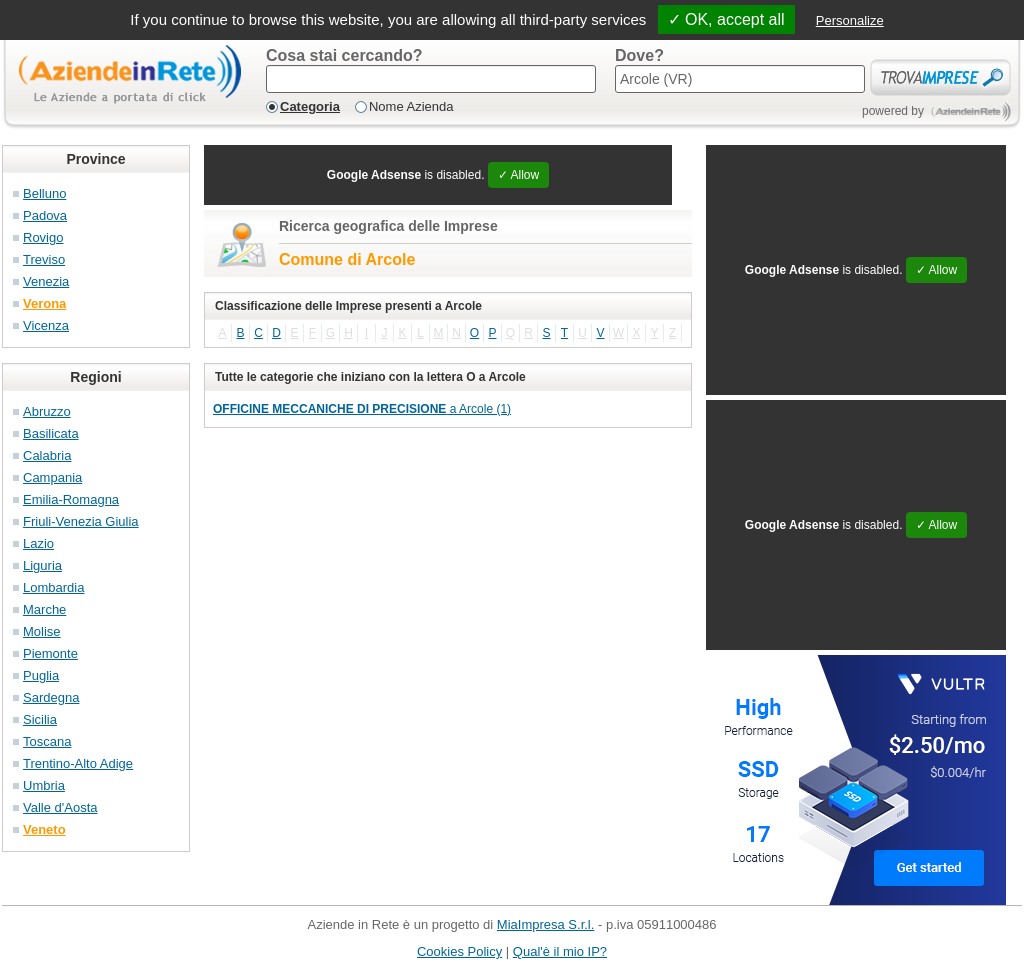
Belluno (44, 193)
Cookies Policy (459, 951)
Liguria (42, 565)
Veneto (44, 829)
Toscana (47, 741)
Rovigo (43, 237)
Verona (44, 303)
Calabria (47, 455)
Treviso (44, 259)
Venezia (46, 281)
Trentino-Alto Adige (78, 763)
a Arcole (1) (362, 409)
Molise (42, 631)
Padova (45, 215)
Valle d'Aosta (60, 807)
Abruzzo (47, 411)
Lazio (38, 543)
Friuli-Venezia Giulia (81, 521)
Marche (44, 609)
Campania (52, 477)
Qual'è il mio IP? (560, 951)
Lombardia (53, 587)
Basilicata (51, 433)
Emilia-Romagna (71, 499)
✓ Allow (518, 175)
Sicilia (40, 719)
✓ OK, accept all (726, 19)
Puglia (41, 675)
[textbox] (431, 79)
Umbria (44, 785)
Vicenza (46, 325)
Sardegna (51, 697)
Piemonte (50, 653)
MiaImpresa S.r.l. (546, 924)
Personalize (850, 20)
